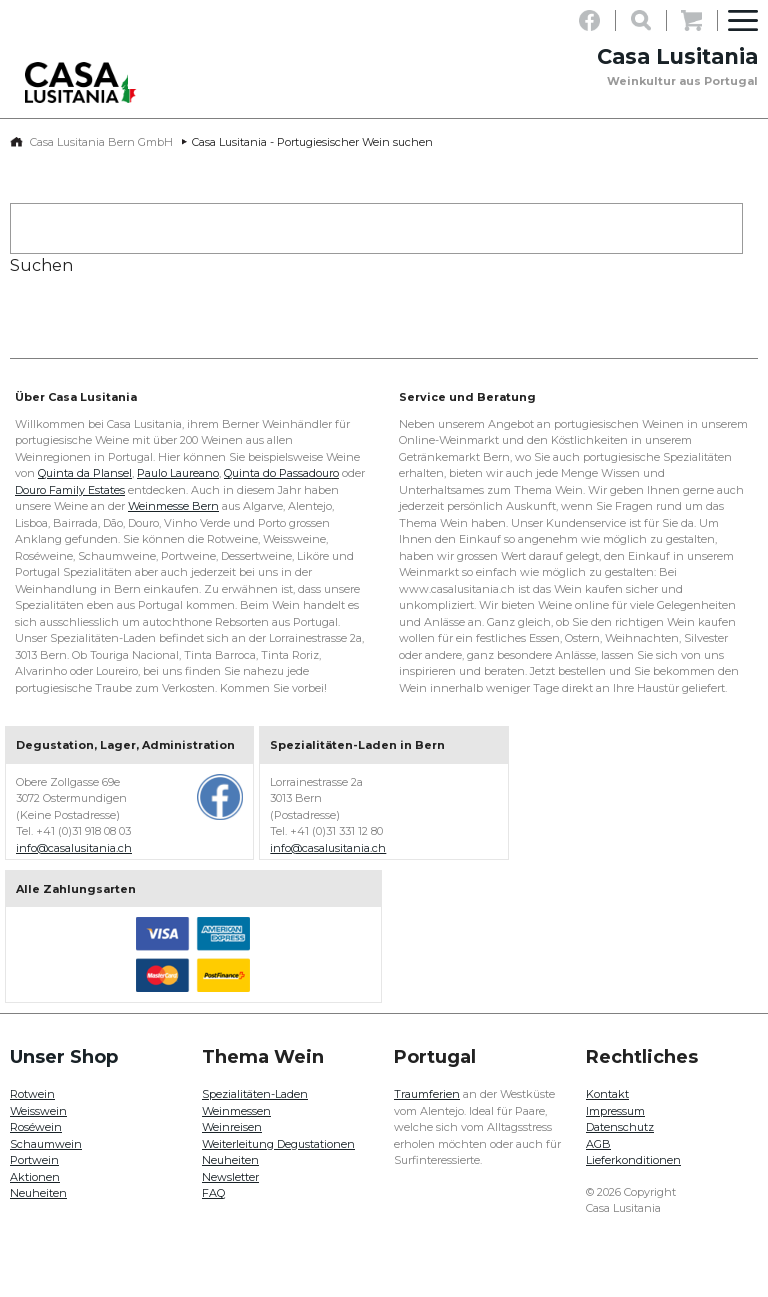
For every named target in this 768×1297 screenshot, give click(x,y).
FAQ (213, 1193)
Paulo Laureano (178, 473)
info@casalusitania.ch (74, 848)
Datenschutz (620, 1127)
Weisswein (38, 1111)
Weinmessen (236, 1111)
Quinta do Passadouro (281, 473)
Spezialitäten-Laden (255, 1094)
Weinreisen (232, 1127)
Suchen (41, 265)
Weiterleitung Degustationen (278, 1144)
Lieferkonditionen (633, 1160)
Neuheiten (38, 1193)
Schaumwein (46, 1144)
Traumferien (427, 1094)
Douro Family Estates (70, 490)
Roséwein (36, 1127)
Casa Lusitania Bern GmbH (101, 142)
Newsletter (230, 1177)
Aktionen (35, 1177)
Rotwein (32, 1094)
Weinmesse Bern (173, 506)
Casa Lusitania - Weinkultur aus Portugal (85, 82)
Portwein (34, 1160)
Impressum (615, 1111)
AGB (598, 1144)
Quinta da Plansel (85, 473)
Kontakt (607, 1094)
